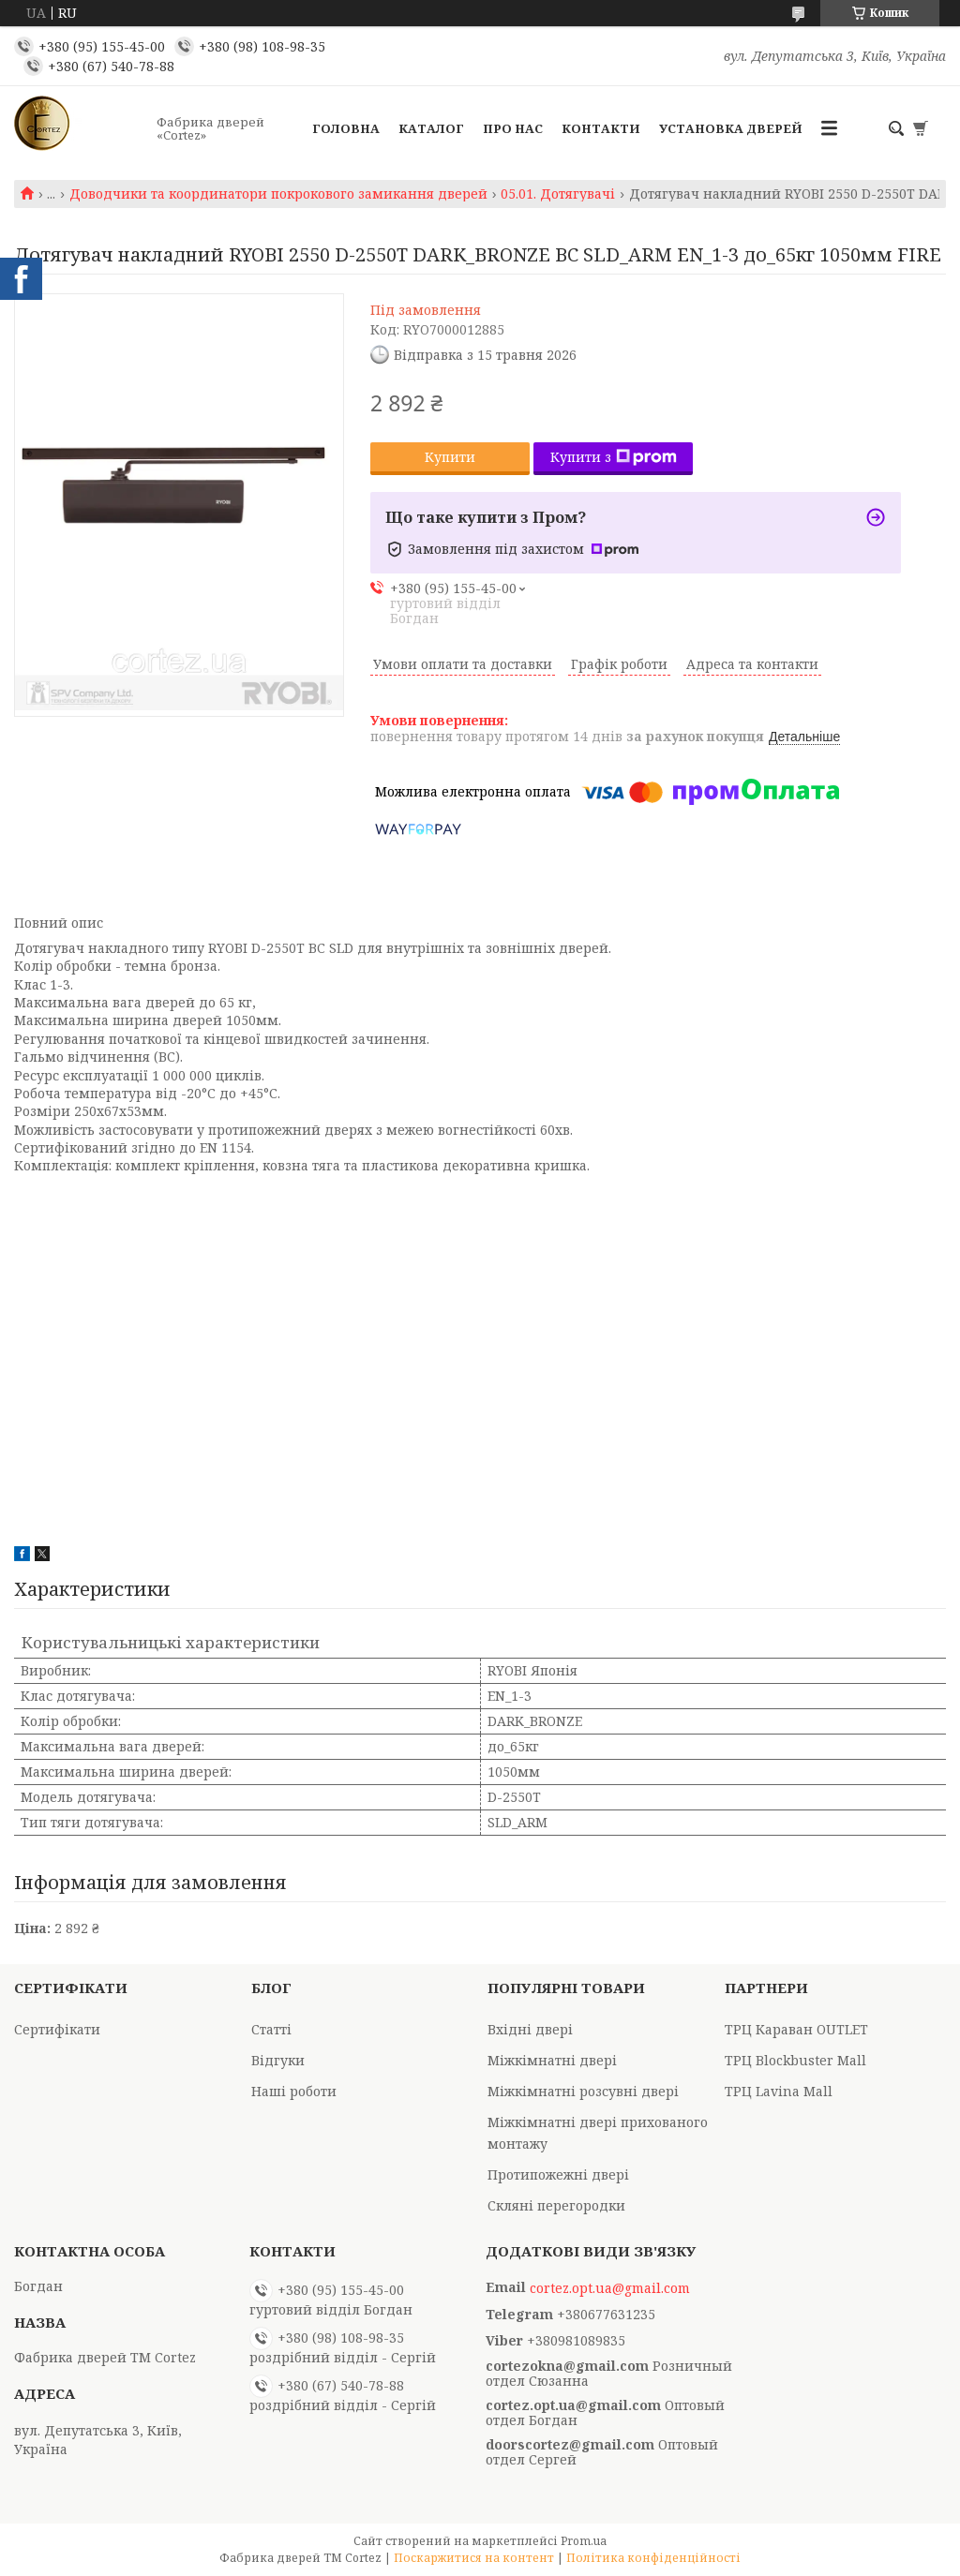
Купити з (613, 457)
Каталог (431, 128)
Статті (271, 2029)
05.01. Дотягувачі (558, 193)
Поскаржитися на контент (474, 2558)
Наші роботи (294, 2091)
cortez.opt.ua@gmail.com (610, 2288)
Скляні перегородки (556, 2205)
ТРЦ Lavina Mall (778, 2091)
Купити (450, 457)
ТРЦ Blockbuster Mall (795, 2060)
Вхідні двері (530, 2029)
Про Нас (513, 128)
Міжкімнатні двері (552, 2060)
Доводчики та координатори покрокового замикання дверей (278, 193)
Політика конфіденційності (653, 2558)
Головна (346, 128)
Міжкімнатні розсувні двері (583, 2091)
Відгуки (278, 2060)
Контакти (601, 128)
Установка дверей (730, 128)
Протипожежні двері (558, 2174)
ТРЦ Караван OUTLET (796, 2029)
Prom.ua (584, 2541)
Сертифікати (57, 2029)
